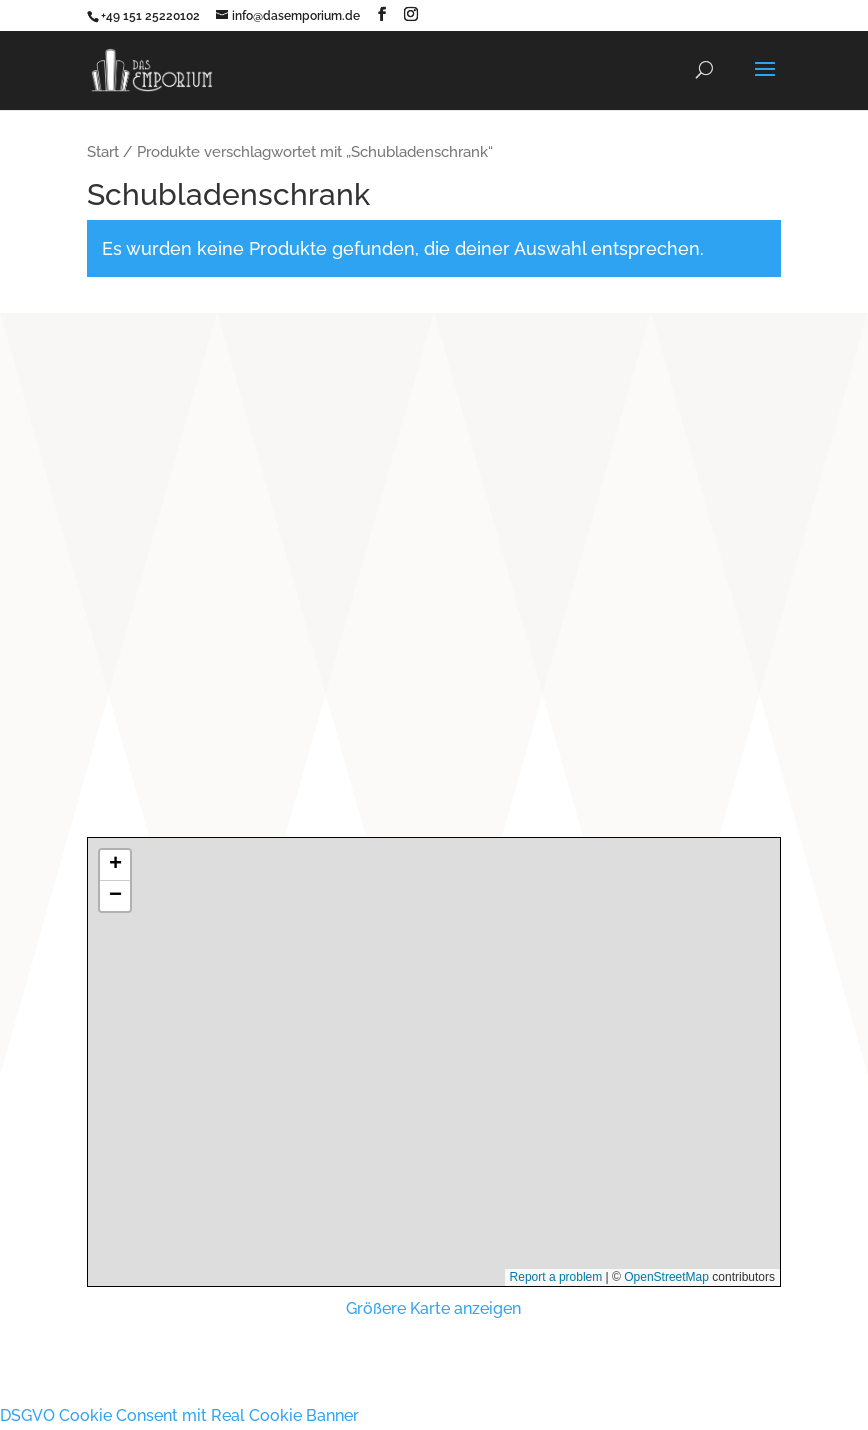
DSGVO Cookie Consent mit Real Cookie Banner (179, 1415)
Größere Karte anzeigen (433, 1308)
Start (103, 151)
